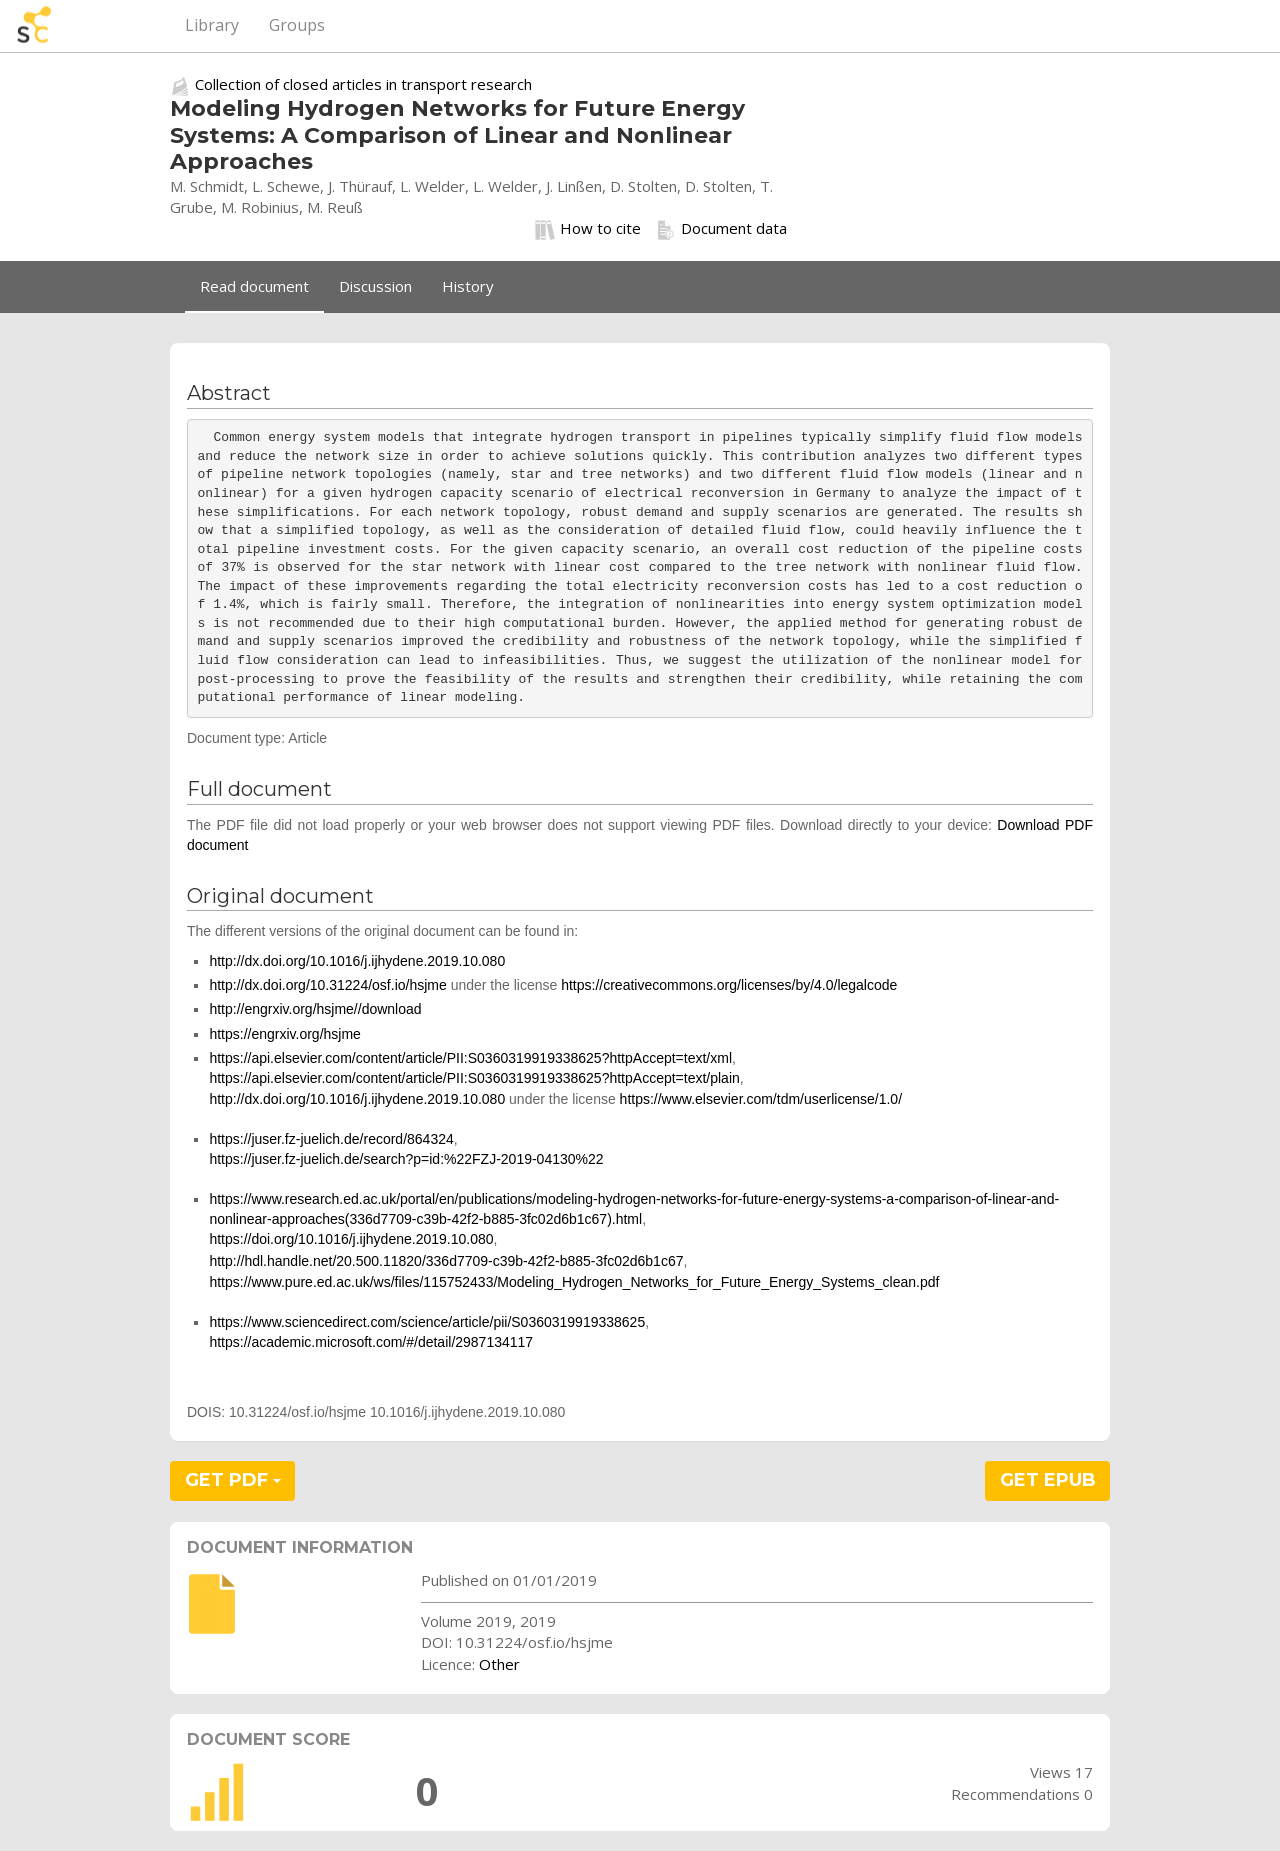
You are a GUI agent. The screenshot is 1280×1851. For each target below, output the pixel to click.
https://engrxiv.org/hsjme (284, 1034)
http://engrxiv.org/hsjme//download (315, 1009)
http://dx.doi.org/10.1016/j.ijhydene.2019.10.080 (357, 961)
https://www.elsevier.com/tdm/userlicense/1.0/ (761, 1099)
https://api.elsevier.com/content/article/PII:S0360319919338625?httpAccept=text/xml (470, 1058)
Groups (297, 25)
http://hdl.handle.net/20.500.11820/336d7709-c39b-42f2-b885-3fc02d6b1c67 (446, 1261)
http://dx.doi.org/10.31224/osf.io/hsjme (327, 985)
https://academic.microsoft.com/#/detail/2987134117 (371, 1342)
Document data (721, 229)
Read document (254, 286)
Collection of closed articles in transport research (363, 84)
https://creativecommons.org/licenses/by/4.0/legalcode (729, 985)
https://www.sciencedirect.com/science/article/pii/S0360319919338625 (427, 1322)
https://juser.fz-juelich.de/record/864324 (331, 1139)
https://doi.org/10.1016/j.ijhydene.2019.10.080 (351, 1239)
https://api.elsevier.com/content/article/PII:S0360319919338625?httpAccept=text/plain (474, 1078)
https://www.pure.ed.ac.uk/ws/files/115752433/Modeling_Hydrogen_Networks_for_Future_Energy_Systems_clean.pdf (574, 1282)
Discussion (375, 286)
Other (499, 1664)
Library (212, 25)
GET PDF (233, 1480)
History (468, 286)
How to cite (588, 229)
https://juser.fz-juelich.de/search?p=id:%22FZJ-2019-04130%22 (406, 1159)
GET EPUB (1048, 1480)
